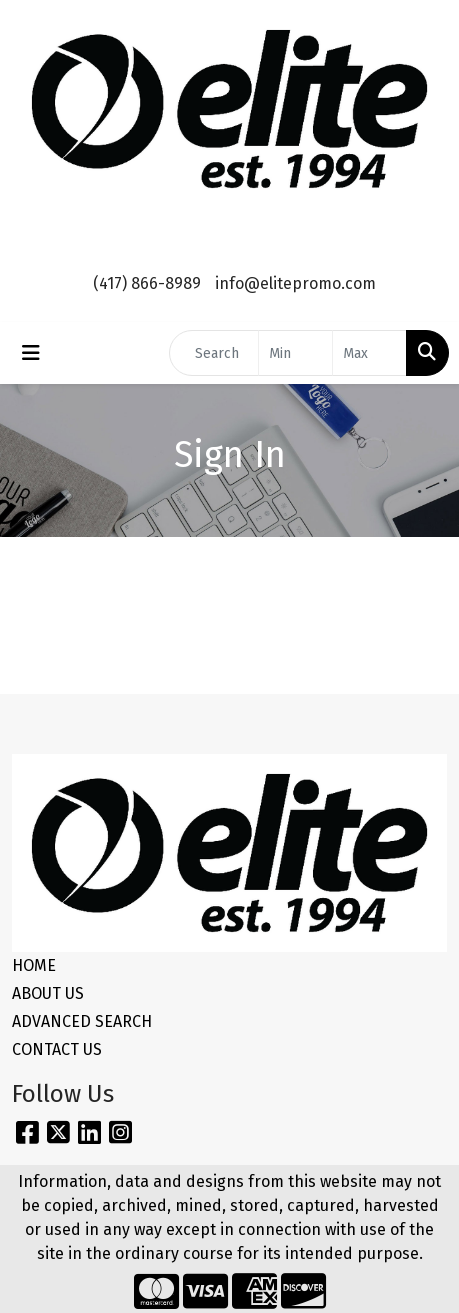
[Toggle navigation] (31, 353)
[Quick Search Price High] (369, 353)
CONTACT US (57, 1049)
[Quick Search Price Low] (295, 353)
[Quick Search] (214, 353)
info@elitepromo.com (295, 283)
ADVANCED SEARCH (82, 1021)
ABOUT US (48, 993)
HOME (34, 965)
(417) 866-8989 (147, 283)
